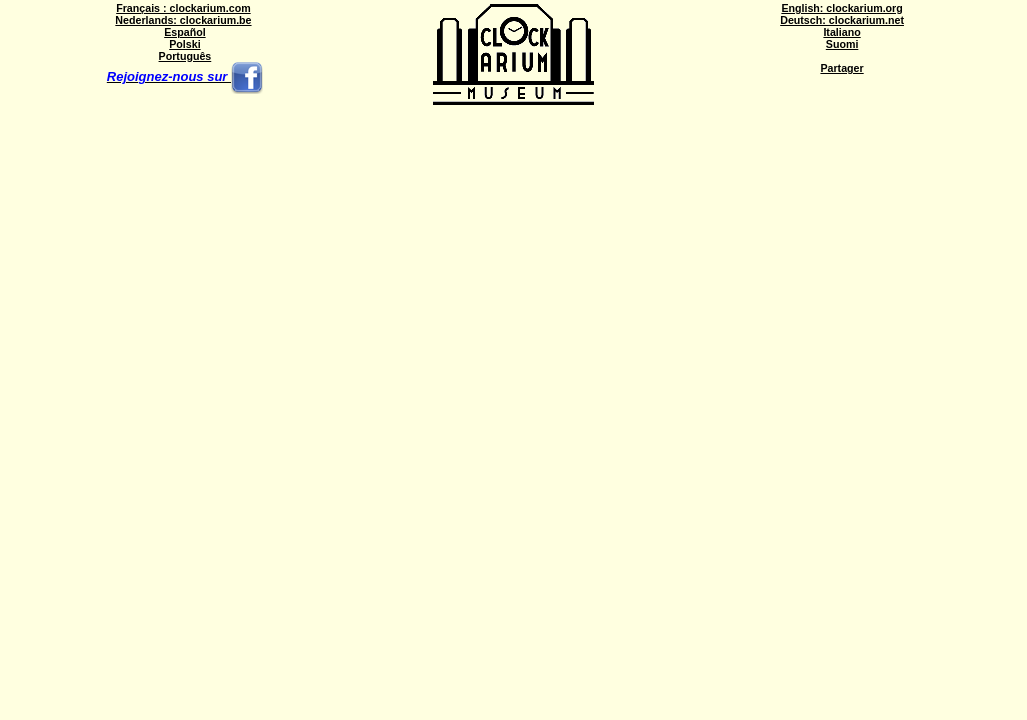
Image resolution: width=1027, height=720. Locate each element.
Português (185, 56)
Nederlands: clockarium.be (183, 20)
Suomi (842, 44)
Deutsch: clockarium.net (842, 20)
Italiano (841, 32)
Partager (841, 68)
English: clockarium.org (841, 8)
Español (184, 32)
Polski (184, 44)
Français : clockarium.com (183, 8)
